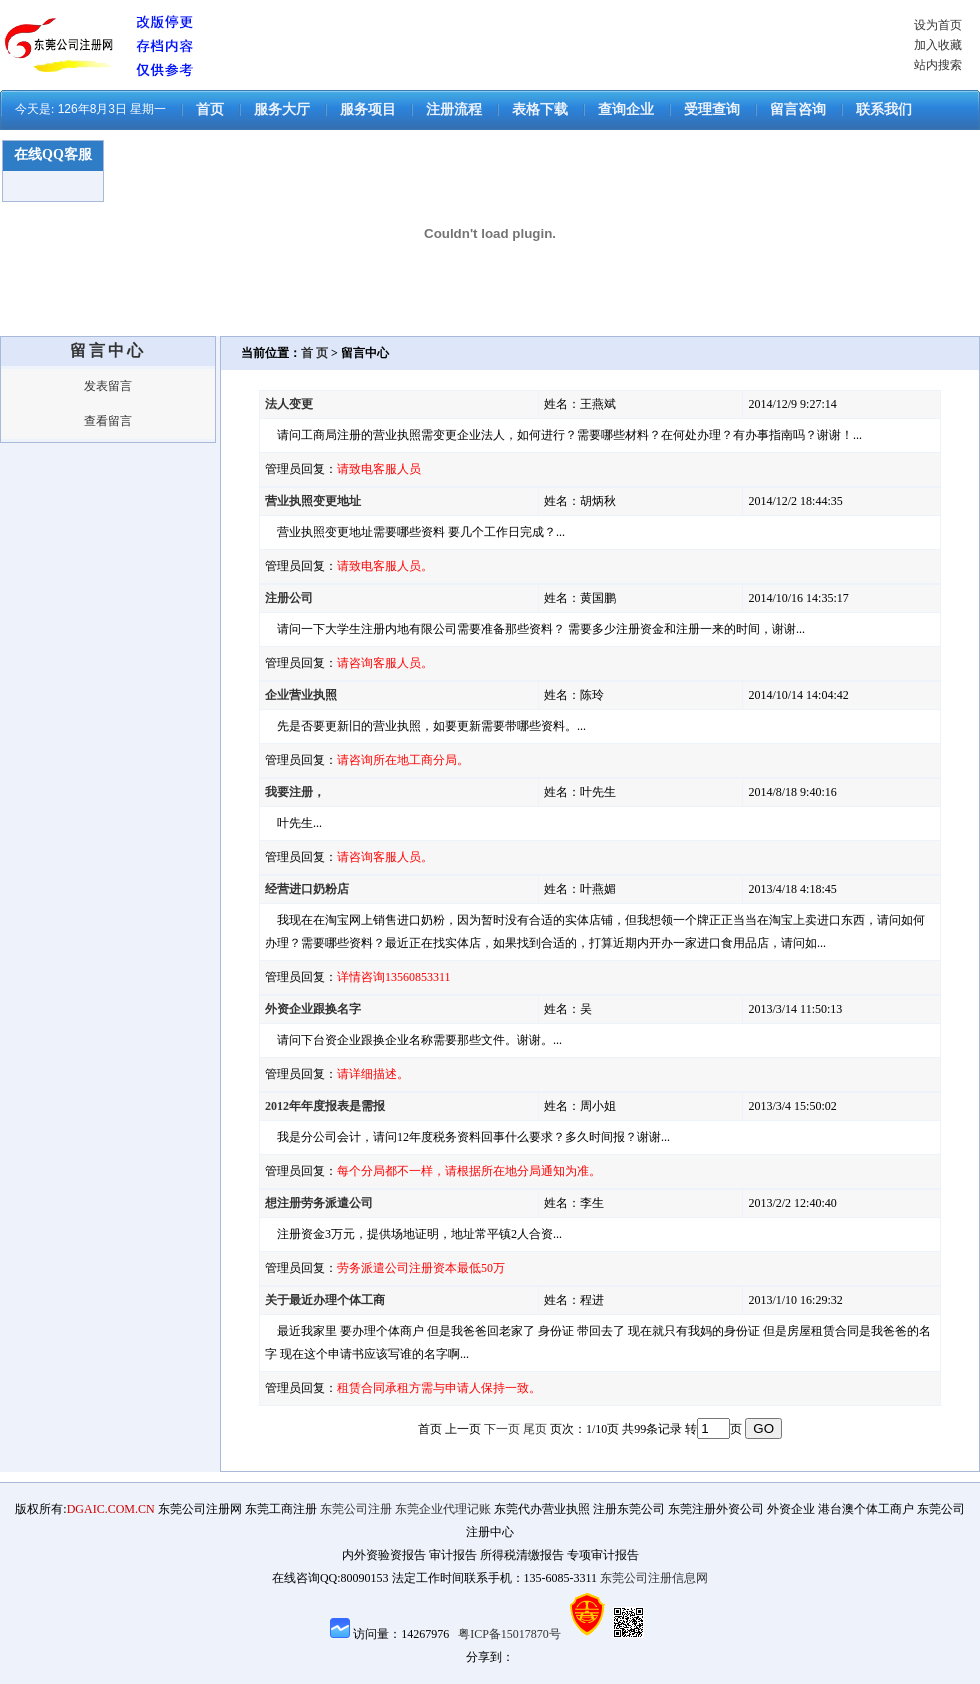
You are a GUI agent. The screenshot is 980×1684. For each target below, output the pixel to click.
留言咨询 (798, 109)
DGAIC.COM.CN (111, 1509)
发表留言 (108, 386)
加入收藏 (938, 45)
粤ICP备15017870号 (509, 1634)
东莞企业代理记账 (443, 1509)
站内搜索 (938, 65)
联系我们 (884, 109)
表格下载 (540, 109)
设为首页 (938, 25)
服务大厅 (282, 109)
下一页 (502, 1429)
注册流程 (454, 109)
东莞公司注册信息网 (654, 1578)
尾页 (535, 1429)
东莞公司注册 (356, 1509)
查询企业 (626, 109)
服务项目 (368, 109)
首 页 (314, 353)
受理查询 (712, 109)
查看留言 (108, 421)
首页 (210, 109)
